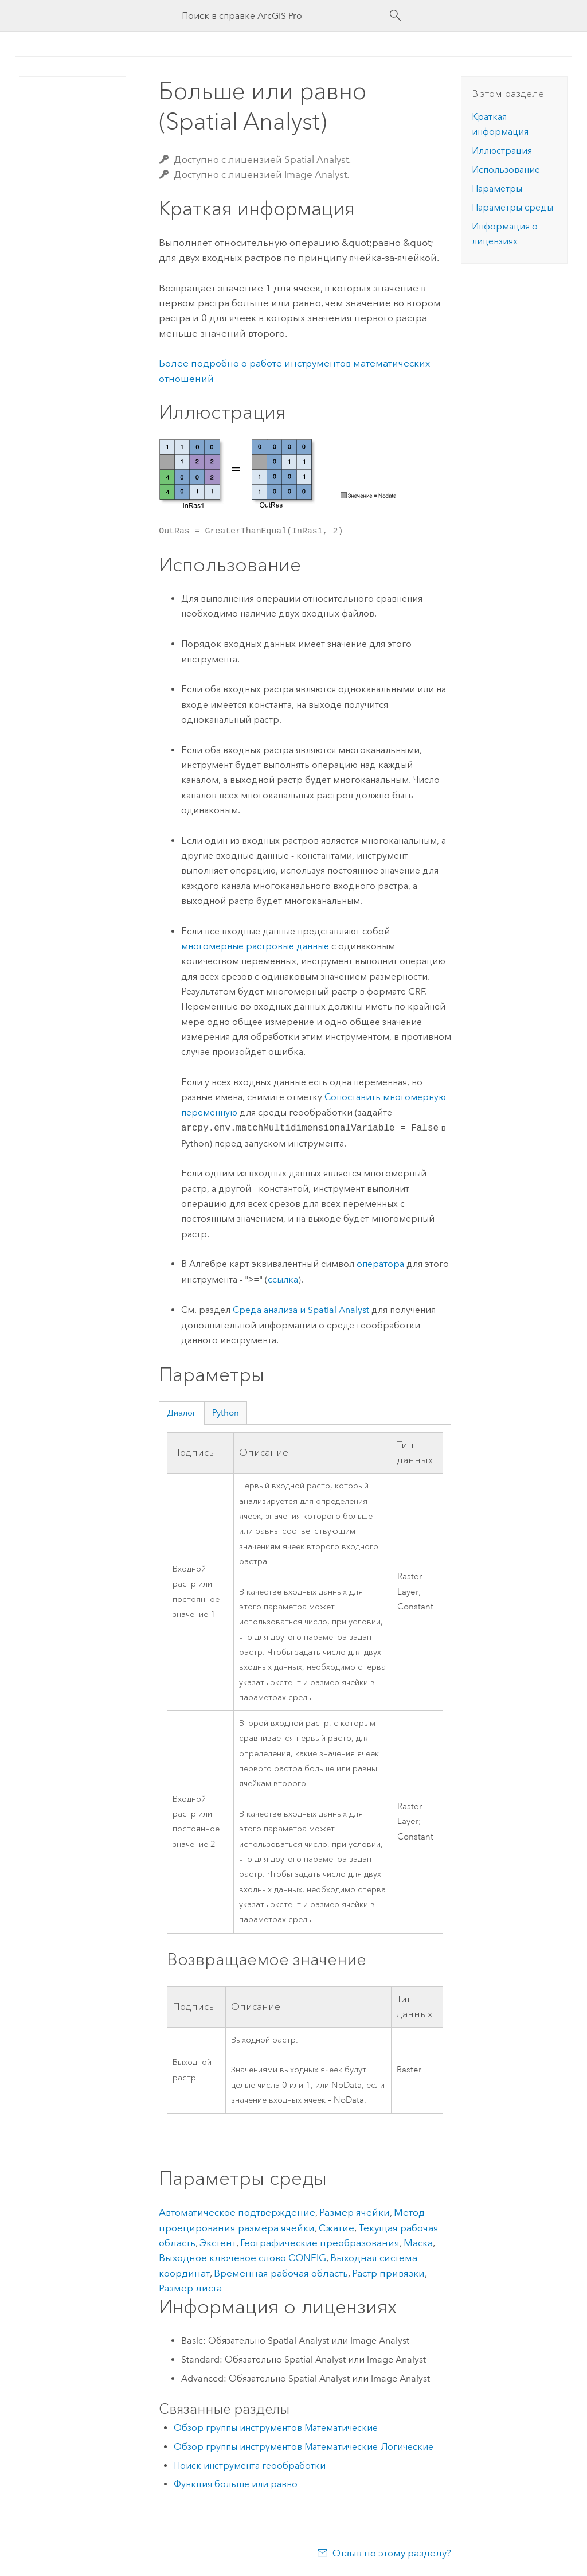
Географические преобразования (320, 2242)
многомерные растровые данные (255, 946)
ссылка (283, 1280)
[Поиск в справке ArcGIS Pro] (282, 16)
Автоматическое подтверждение (237, 2212)
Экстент (217, 2242)
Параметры (497, 188)
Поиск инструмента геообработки (250, 2465)
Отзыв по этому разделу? (391, 2553)
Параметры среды (512, 207)
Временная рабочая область (281, 2273)
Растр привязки (388, 2273)
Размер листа (190, 2288)
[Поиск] (395, 15)
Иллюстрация (502, 150)
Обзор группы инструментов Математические (276, 2427)
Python (225, 1413)
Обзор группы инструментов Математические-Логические (303, 2446)
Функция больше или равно (236, 2483)
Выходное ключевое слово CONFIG (242, 2257)
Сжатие (336, 2228)
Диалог (181, 1413)
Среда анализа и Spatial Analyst (301, 1309)
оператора (380, 1263)
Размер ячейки (354, 2212)
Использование (506, 169)
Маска (418, 2242)
